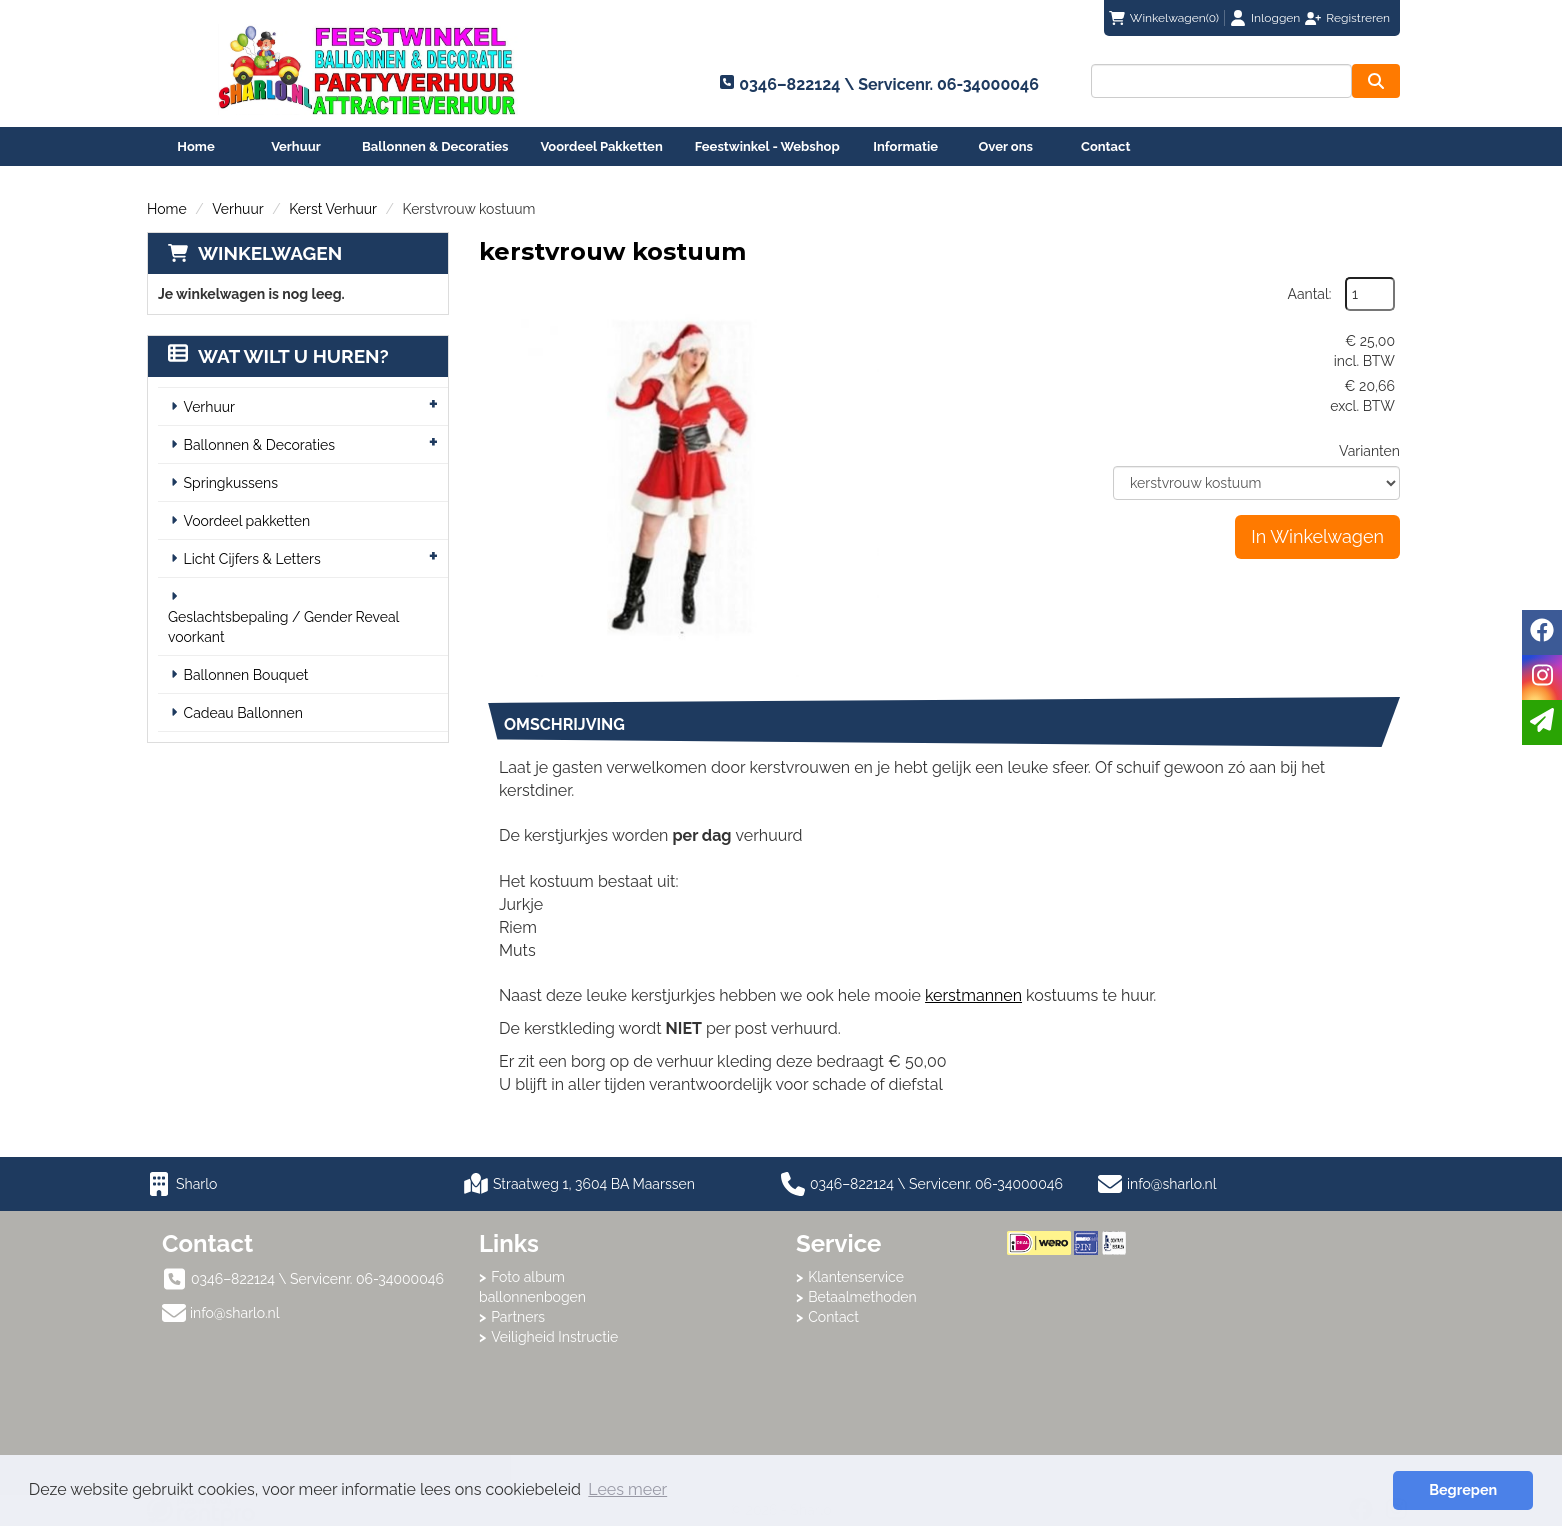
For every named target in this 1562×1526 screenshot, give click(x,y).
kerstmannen (973, 995)
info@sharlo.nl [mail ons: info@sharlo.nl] (235, 1313)
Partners (518, 1317)
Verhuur (296, 146)
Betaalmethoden (862, 1297)
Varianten (1369, 451)
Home (195, 146)
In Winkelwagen (1317, 536)
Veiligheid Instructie (554, 1337)
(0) (1164, 18)
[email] (1542, 722)
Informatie (905, 146)
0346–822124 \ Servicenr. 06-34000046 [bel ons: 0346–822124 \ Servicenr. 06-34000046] (317, 1279)
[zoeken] (1376, 81)
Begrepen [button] (1463, 1489)
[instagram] (1542, 677)
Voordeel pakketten (247, 521)
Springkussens (231, 483)
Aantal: (1310, 294)
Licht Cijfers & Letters (252, 559)
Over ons (1005, 146)
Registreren (1358, 18)
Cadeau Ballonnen (243, 713)
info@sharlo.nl (1172, 1184)
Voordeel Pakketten (601, 146)
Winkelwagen (270, 253)
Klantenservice (856, 1277)
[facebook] (1542, 632)
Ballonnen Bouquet (246, 675)
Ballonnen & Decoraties (435, 146)
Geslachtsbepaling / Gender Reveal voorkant (283, 627)
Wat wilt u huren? (278, 356)
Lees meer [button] (627, 1489)
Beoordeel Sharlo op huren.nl (1087, 1365)
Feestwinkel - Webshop (767, 146)
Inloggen (1275, 18)
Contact (1105, 146)
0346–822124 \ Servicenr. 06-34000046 (922, 1184)
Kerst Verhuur (333, 209)
